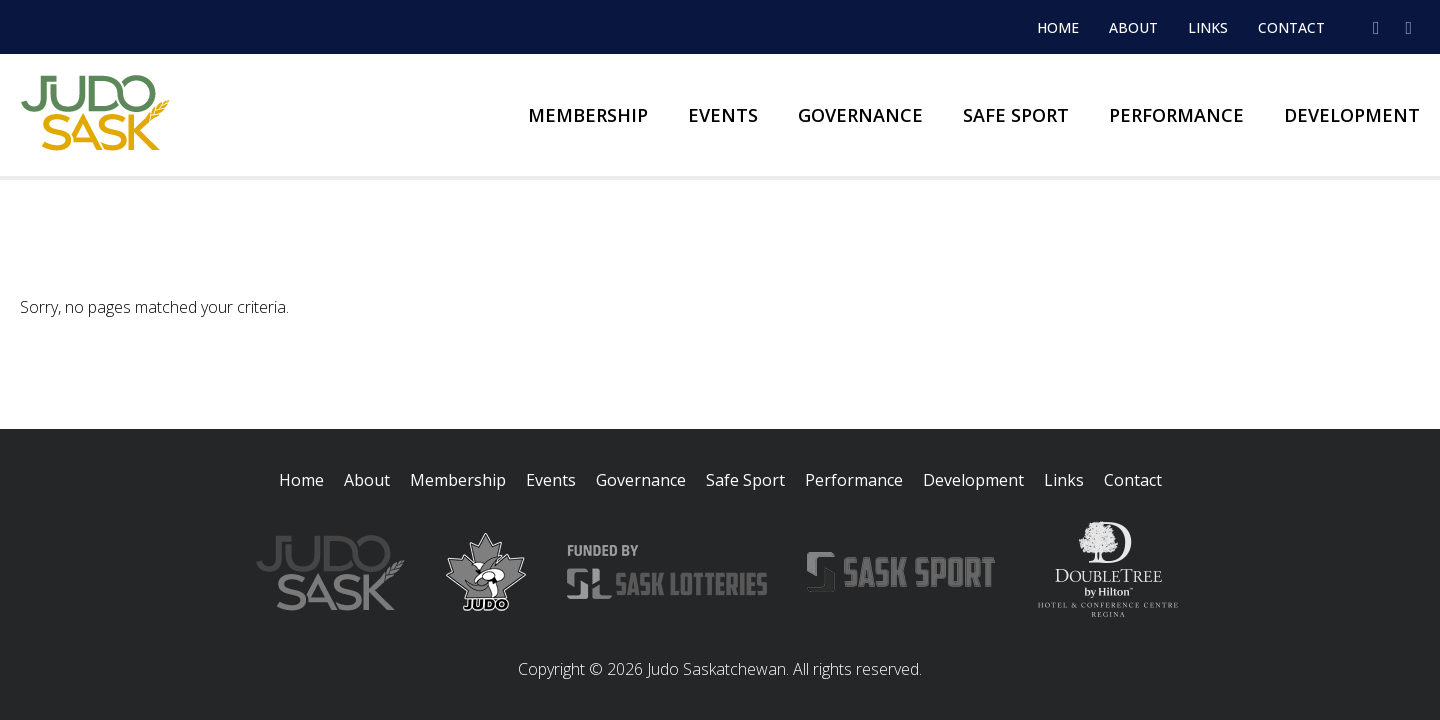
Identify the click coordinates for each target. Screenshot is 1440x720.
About (1133, 27)
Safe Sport (1016, 115)
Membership (588, 115)
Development (1352, 115)
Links (1208, 27)
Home (1058, 27)
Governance (860, 115)
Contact (1291, 27)
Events (723, 115)
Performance (1176, 115)
